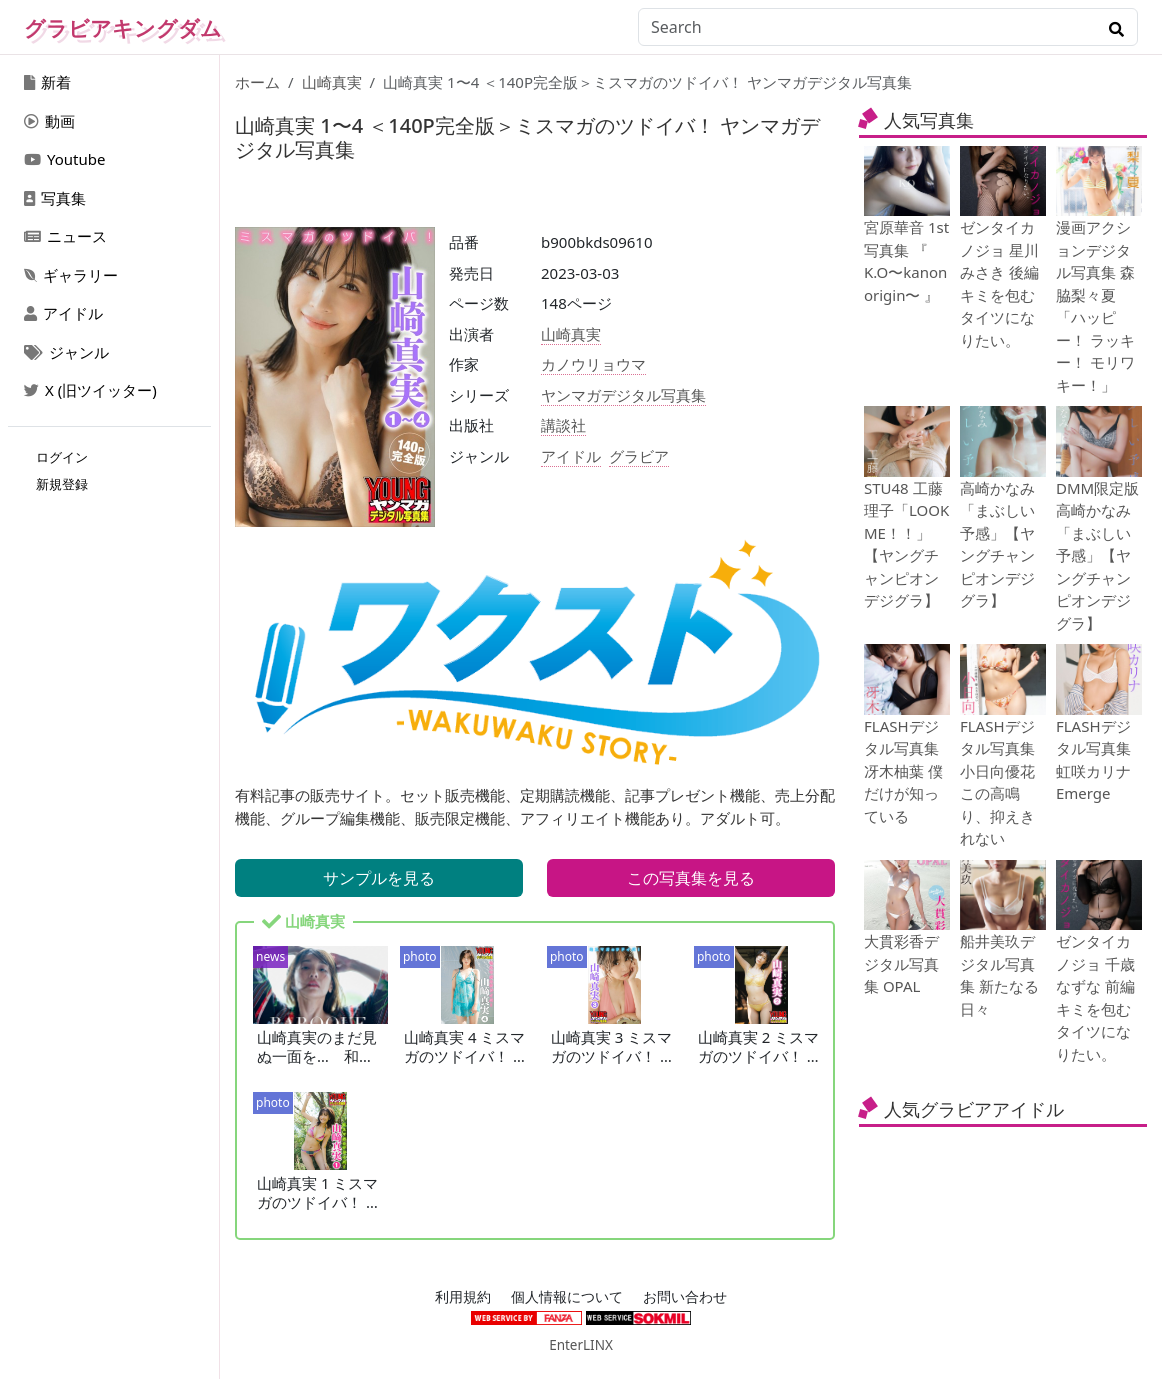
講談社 (563, 425)
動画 (49, 121)
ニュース (65, 236)
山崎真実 (332, 82)
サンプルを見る (379, 878)
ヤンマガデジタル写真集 (623, 395)
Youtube (64, 159)
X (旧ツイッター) (90, 390)
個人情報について (567, 1297)
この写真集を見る (691, 878)
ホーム (257, 82)
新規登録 (62, 484)
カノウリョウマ (593, 364)
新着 (47, 82)
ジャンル (66, 352)
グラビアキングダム (123, 28)
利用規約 (463, 1297)
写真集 (55, 198)
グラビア (639, 456)
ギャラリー (71, 275)
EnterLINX (581, 1345)
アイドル (63, 313)
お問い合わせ (685, 1297)
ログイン (62, 457)
